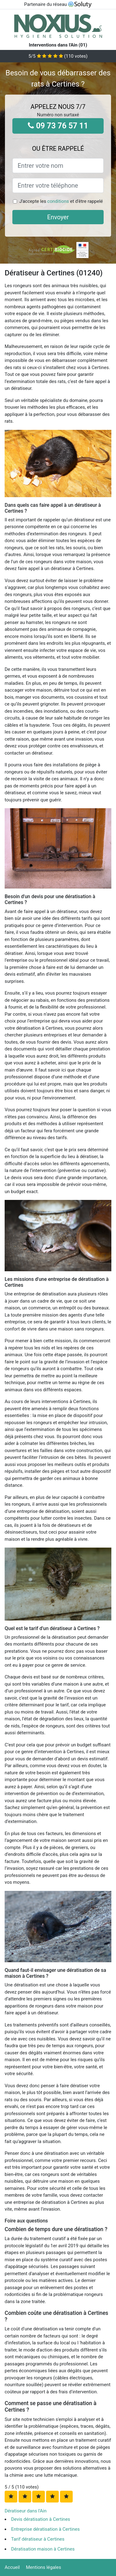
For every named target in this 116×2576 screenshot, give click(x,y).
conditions (58, 201)
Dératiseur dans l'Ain (26, 2511)
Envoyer (58, 217)
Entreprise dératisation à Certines (45, 2529)
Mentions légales (43, 2567)
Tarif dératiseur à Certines (37, 2539)
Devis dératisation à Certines (40, 2519)
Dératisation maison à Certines (43, 2549)
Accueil (12, 2567)
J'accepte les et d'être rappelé (61, 201)
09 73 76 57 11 (58, 125)
